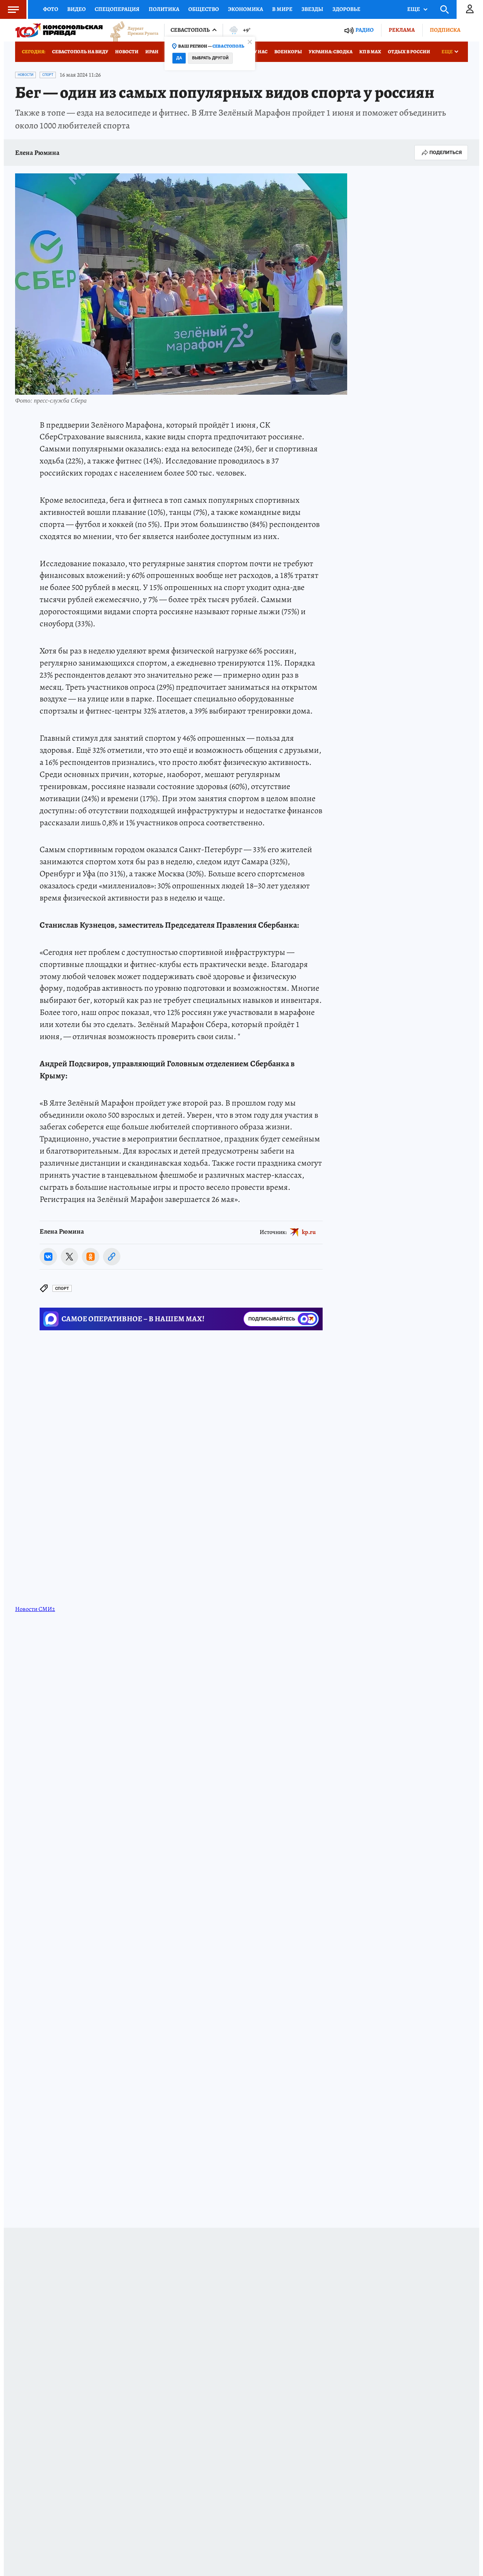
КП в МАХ (370, 51)
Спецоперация (117, 9)
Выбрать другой (210, 58)
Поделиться (441, 152)
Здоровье (346, 9)
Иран (151, 51)
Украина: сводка (330, 51)
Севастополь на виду (80, 51)
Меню (9, 9)
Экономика (245, 9)
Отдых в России (409, 51)
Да (179, 58)
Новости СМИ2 (35, 1609)
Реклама (402, 30)
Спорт (47, 75)
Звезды (312, 9)
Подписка (445, 30)
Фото (50, 9)
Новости (126, 51)
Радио (364, 30)
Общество (203, 9)
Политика (164, 9)
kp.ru (309, 1232)
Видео (76, 9)
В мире (282, 9)
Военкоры (288, 51)
